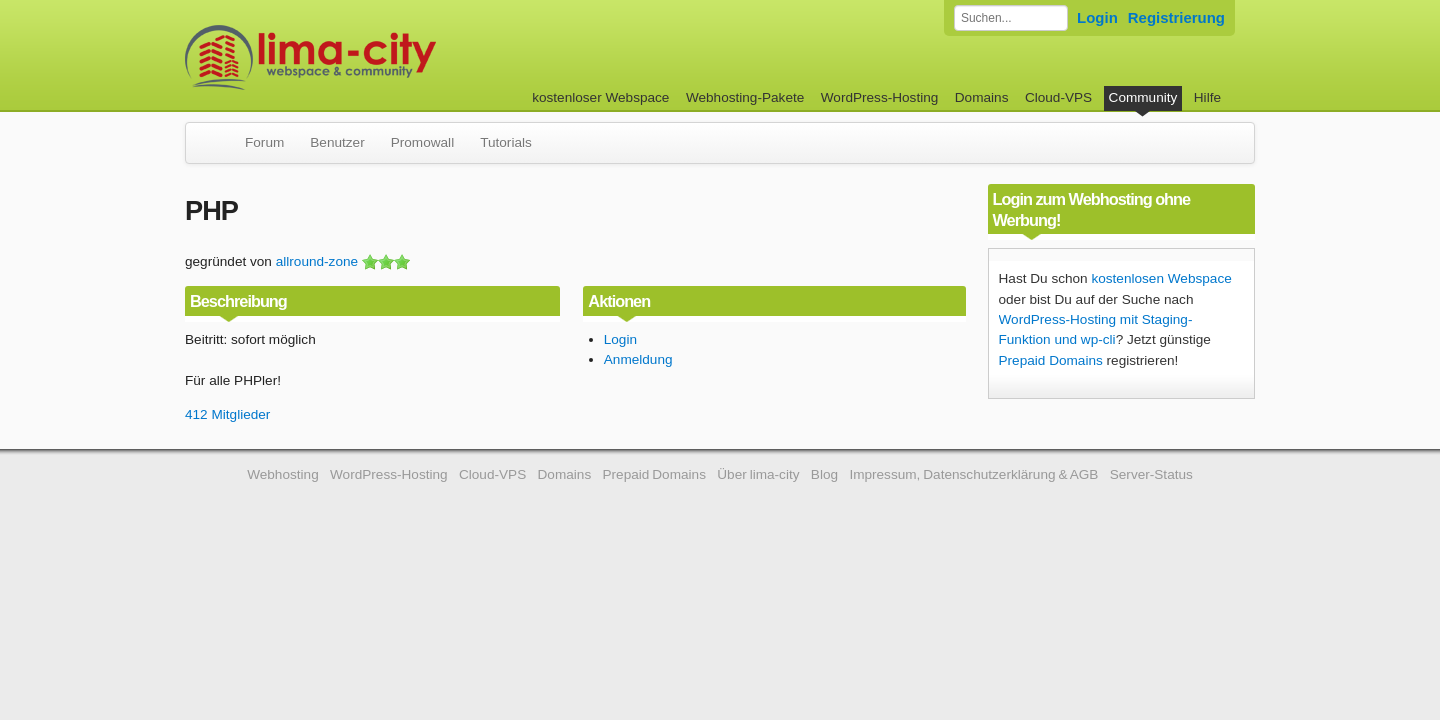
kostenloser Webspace (600, 97)
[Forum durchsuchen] (1011, 18)
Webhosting (283, 474)
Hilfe (1207, 97)
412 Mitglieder (227, 414)
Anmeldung (638, 359)
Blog (824, 474)
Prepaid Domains (1051, 360)
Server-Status (1151, 474)
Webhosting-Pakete (745, 97)
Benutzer (337, 142)
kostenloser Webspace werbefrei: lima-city (385, 57)
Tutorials (506, 142)
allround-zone (317, 261)
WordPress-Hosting (880, 97)
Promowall (422, 142)
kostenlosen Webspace (1161, 278)
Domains (982, 97)
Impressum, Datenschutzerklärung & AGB (973, 474)
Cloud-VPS (1058, 97)
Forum (264, 142)
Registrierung (1176, 17)
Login (1097, 17)
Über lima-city (758, 474)
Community (1143, 97)
